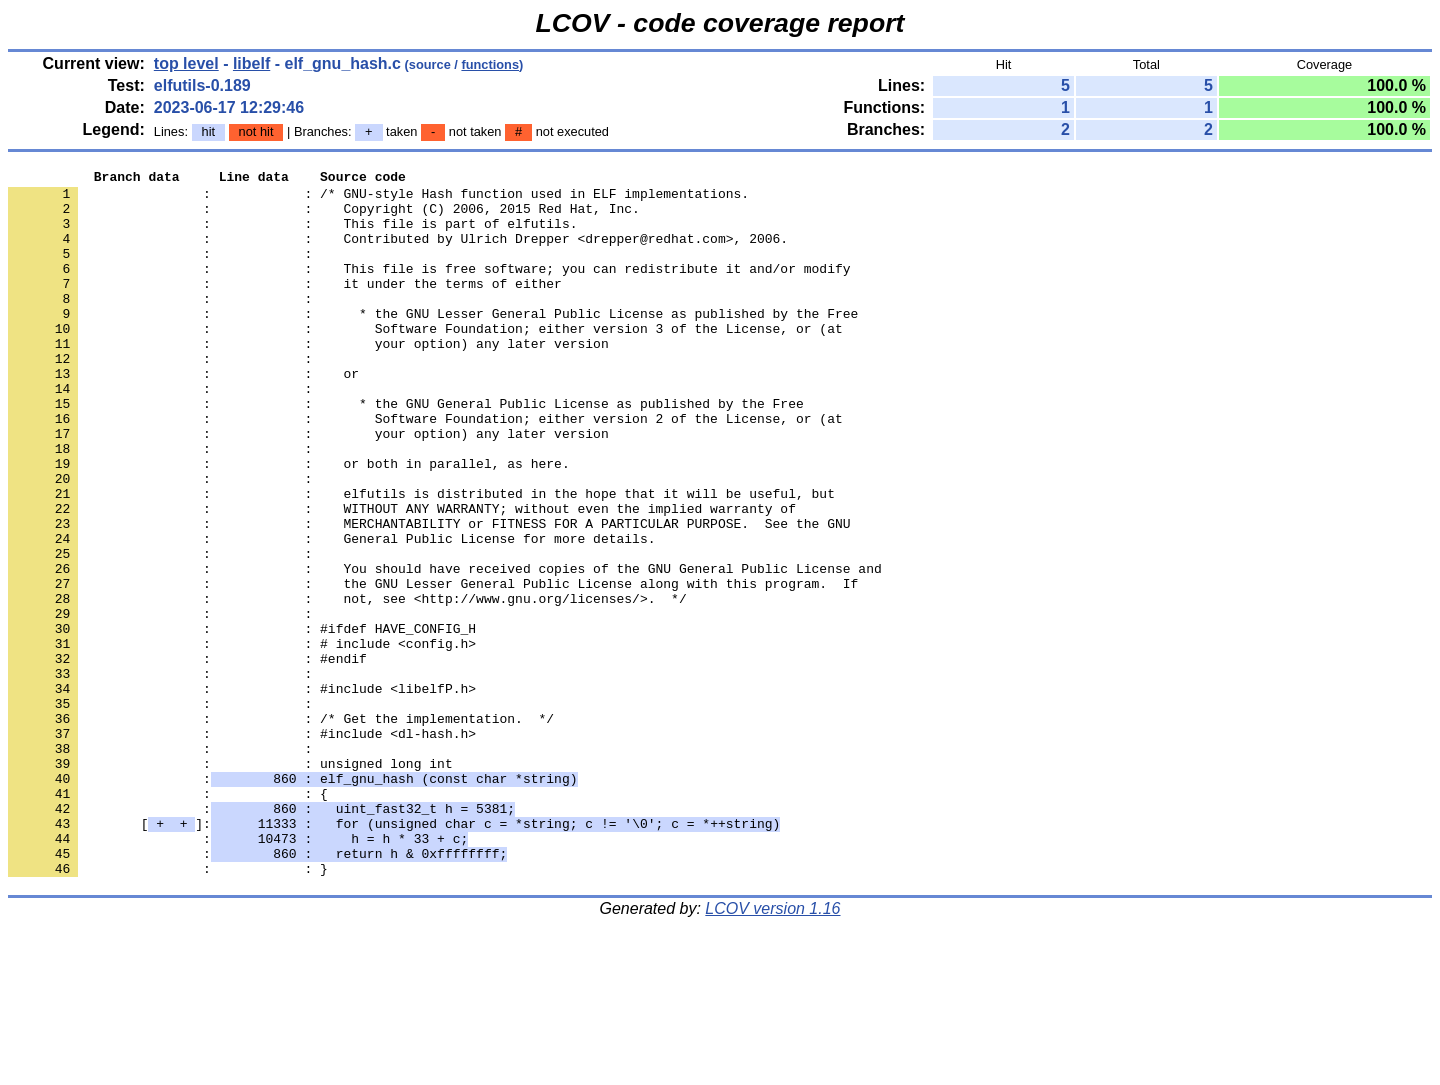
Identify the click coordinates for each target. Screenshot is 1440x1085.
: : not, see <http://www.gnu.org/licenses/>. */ (347, 685)
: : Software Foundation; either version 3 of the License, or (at (425, 361)
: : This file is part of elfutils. (292, 235)
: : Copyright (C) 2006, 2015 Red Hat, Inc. (324, 217)
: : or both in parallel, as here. (289, 523)
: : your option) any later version (308, 379)
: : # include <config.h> (242, 739)
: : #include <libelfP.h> (242, 793)
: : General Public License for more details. (331, 613)
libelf (251, 63)
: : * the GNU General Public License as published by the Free (406, 451)
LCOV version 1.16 (772, 1049)
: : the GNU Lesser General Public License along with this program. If (433, 667)
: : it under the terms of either (285, 307)
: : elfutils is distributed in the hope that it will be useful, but (421, 559)
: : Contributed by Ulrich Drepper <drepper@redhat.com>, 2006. (398, 253)
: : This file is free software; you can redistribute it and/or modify (429, 289)
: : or (183, 415)
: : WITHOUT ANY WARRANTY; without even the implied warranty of (402, 577)
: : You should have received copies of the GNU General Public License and (445, 649)
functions (490, 64)
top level (186, 63)
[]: (394, 955)
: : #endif (187, 757)
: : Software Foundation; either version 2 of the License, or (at (425, 469)
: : (164, 271)
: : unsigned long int (230, 883)
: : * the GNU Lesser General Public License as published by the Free (433, 343)
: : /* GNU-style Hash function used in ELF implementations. (378, 199)
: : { (168, 919)
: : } (168, 1009)
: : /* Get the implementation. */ (281, 829)
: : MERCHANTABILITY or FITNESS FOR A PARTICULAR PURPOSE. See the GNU (429, 595)
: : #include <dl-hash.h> (242, 847)
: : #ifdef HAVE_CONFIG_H (242, 721)
